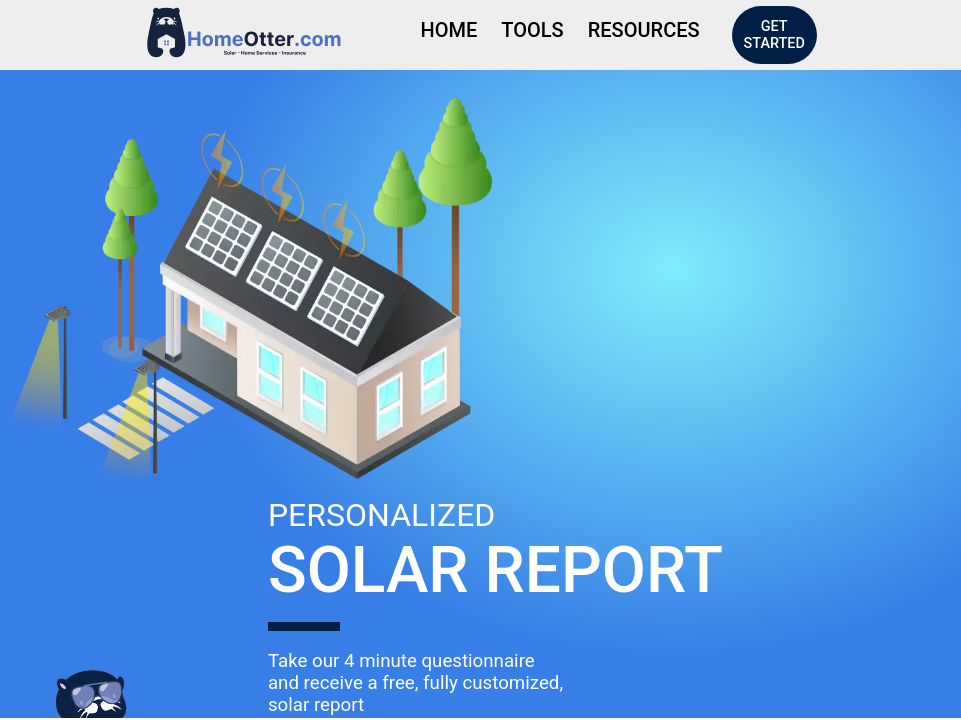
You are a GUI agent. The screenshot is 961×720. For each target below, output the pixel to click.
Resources (644, 30)
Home (449, 30)
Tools (532, 30)
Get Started (774, 35)
